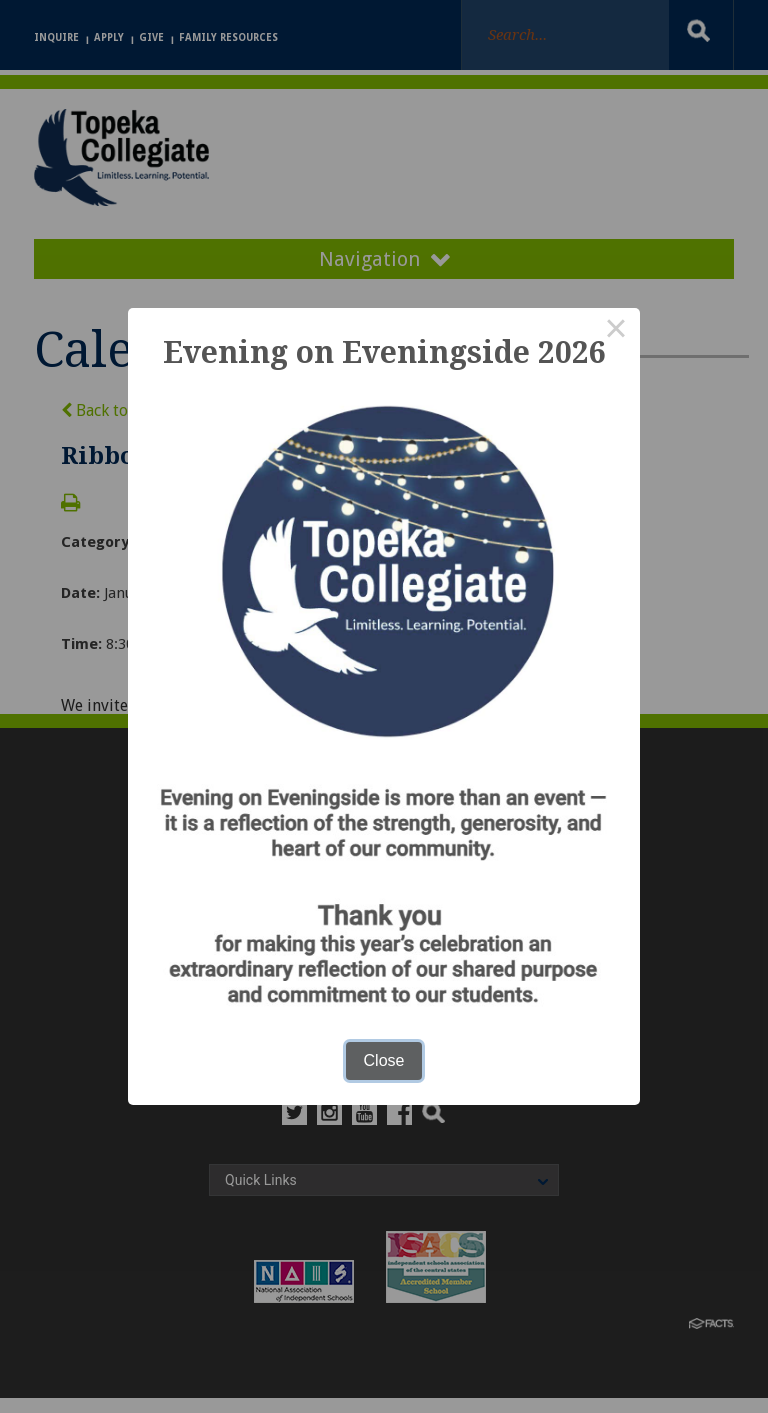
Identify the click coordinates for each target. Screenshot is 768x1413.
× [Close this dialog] (616, 332)
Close (384, 1060)
